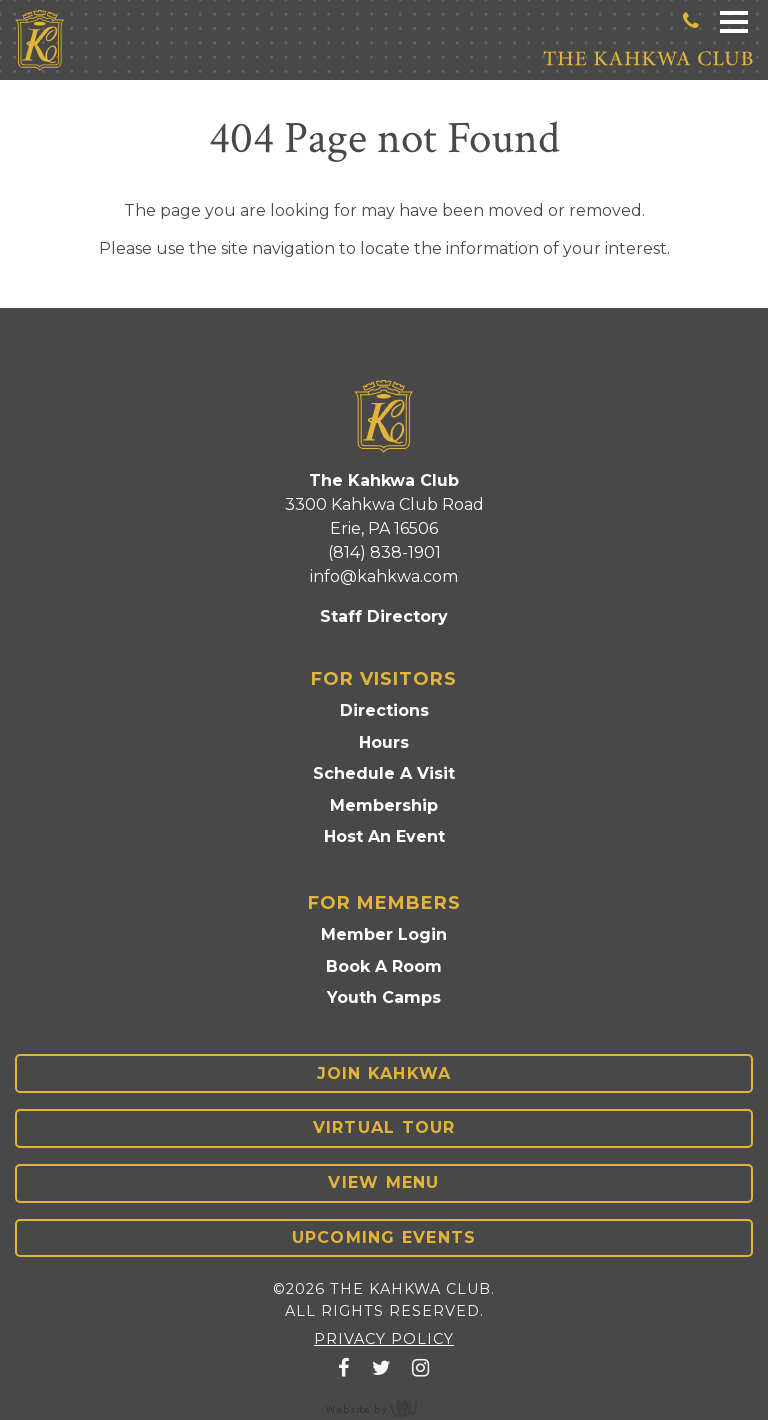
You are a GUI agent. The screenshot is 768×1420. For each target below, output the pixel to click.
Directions (384, 710)
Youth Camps (384, 997)
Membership (384, 805)
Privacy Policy (384, 1339)
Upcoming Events (384, 1237)
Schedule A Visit (384, 773)
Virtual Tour (384, 1127)
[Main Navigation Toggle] (734, 20)
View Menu (383, 1182)
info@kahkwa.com (384, 576)
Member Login (384, 934)
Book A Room (384, 966)
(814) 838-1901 (384, 552)
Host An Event (384, 836)
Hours (384, 742)
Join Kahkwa (384, 1073)
